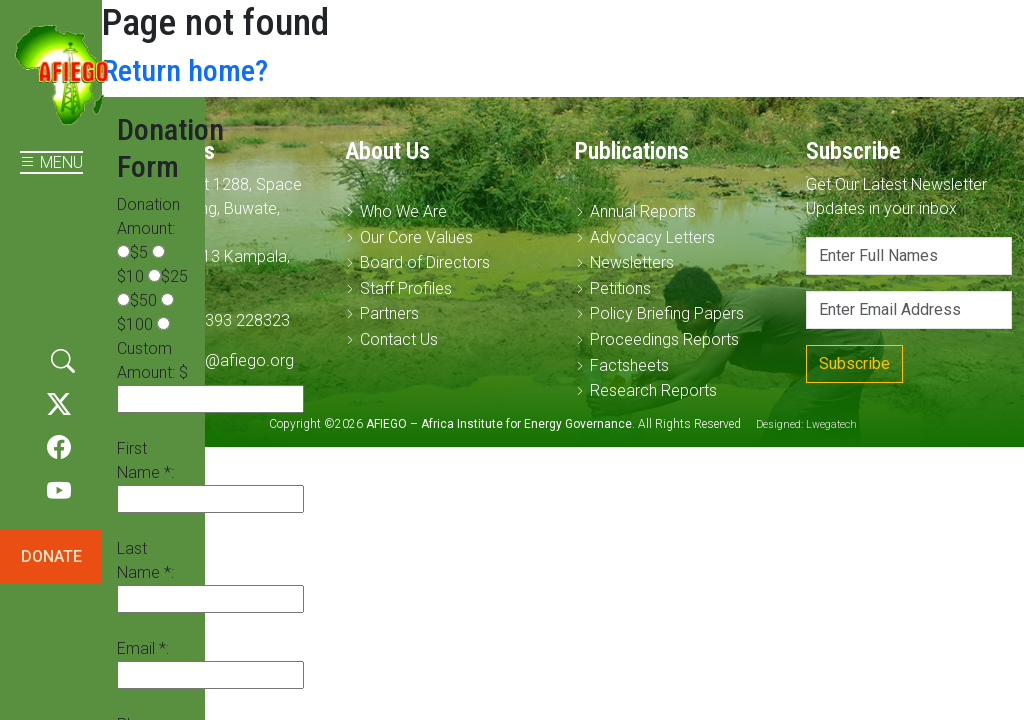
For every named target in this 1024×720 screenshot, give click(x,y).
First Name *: (145, 460)
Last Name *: (145, 560)
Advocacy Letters (652, 237)
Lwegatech (831, 424)
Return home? (185, 70)
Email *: (143, 648)
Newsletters (632, 262)
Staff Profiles (406, 288)
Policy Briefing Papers (667, 313)
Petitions (620, 288)
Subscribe (854, 363)
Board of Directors (425, 262)
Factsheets (629, 365)
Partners (389, 313)
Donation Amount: (148, 216)
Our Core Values (416, 237)
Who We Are (403, 211)
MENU (51, 162)
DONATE (51, 556)
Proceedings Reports (664, 339)
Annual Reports (643, 211)
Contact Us (399, 339)
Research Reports (653, 390)
